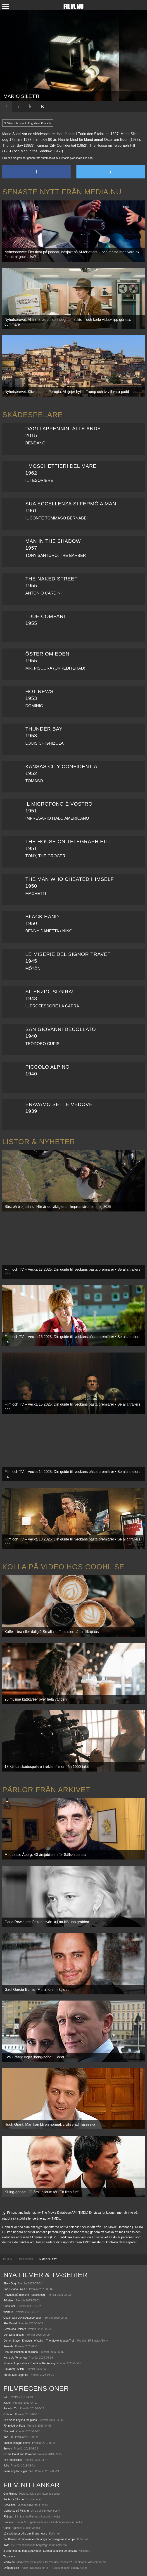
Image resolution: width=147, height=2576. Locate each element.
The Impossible (12, 2459)
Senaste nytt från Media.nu (61, 192)
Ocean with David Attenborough (22, 2317)
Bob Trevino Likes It (15, 2289)
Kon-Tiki (8, 2437)
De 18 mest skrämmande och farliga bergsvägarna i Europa (39, 2539)
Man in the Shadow (36, 151)
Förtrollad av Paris (14, 2425)
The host (8, 2431)
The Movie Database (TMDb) (122, 2227)
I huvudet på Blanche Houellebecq (24, 2294)
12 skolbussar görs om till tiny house (25, 2533)
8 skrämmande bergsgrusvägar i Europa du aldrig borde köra (40, 2550)
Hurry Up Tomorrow (15, 2357)
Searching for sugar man (18, 2471)
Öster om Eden (116, 139)
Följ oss (8, 2516)
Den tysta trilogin (13, 2334)
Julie (6, 2465)
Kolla (6, 2545)
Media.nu (8, 2562)
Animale (8, 2346)
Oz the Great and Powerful (19, 2454)
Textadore (9, 2556)
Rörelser (8, 2300)
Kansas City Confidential (56, 145)
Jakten (7, 2402)
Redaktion (9, 2505)
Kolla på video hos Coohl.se (63, 1567)
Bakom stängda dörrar (16, 2442)
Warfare (8, 2312)
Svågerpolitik (11, 2567)
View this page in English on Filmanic (27, 123)
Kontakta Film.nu (13, 2499)
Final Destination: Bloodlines (20, 2352)
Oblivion (8, 2414)
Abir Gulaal (10, 2323)
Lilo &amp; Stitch (13, 2369)
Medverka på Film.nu (16, 2510)
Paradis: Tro (10, 2408)
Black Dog (9, 2283)
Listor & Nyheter (38, 1142)
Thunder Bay (12, 145)
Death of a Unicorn (14, 2329)
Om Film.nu (10, 2493)
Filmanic (8, 2522)
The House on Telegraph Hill (112, 145)
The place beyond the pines (20, 2420)
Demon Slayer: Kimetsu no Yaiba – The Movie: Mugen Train (39, 2340)
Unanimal (9, 2306)
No (5, 2397)
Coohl (6, 2528)
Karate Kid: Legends (15, 2374)
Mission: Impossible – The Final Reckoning (29, 2363)
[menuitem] (8, 2259)
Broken (7, 2448)
